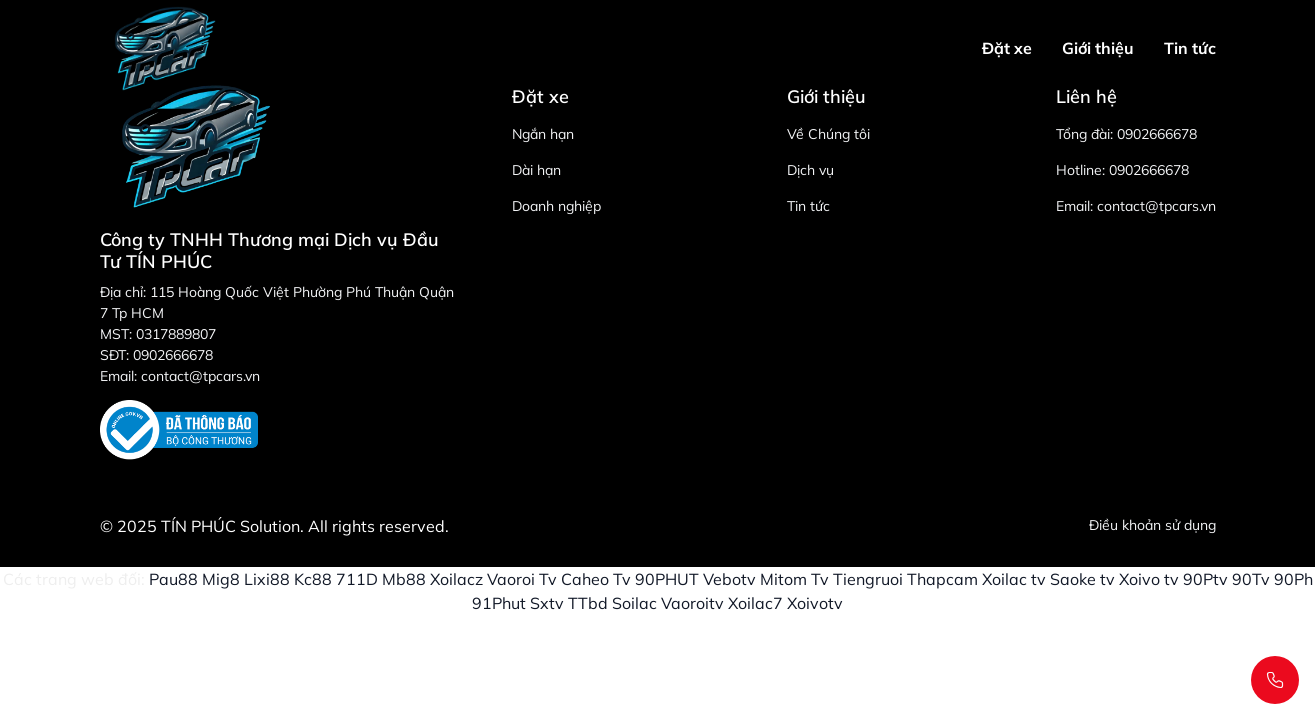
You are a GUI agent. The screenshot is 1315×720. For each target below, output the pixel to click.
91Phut (499, 603)
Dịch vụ (810, 170)
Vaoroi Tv (522, 579)
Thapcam (942, 579)
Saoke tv (1082, 579)
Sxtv (547, 603)
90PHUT (667, 579)
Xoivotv (815, 603)
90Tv (1251, 579)
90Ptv (1205, 579)
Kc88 (313, 579)
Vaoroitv (692, 603)
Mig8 (221, 579)
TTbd (588, 603)
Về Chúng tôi (828, 134)
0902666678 (1157, 134)
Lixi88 (267, 579)
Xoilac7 (755, 603)
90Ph (1293, 579)
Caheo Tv (596, 579)
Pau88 (173, 579)
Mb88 (404, 579)
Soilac (634, 603)
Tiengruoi (868, 579)
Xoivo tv (1149, 579)
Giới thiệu (1098, 48)
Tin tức (1190, 48)
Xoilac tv (1014, 579)
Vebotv (729, 579)
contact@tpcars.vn (1156, 206)
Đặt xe (1007, 48)
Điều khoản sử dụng (1152, 525)
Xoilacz (456, 579)
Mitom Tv (794, 579)
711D (357, 579)
